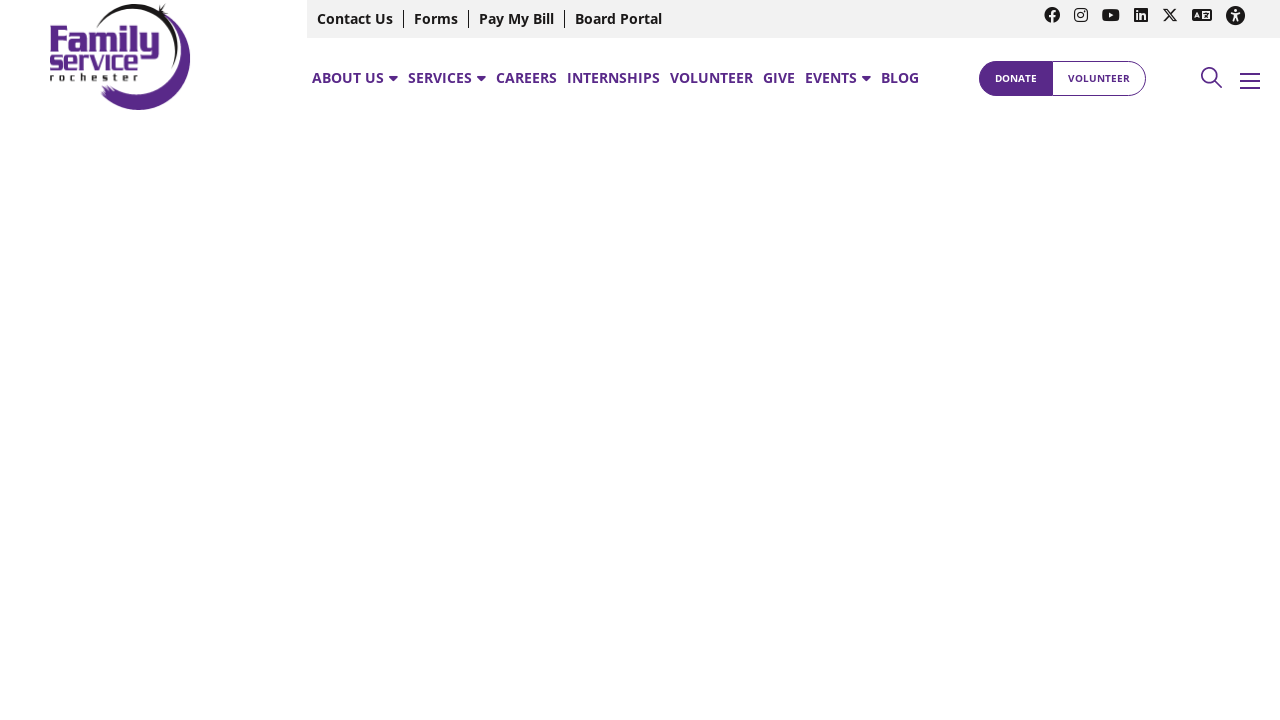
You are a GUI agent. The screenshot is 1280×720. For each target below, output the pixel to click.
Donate (1016, 78)
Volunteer (1099, 78)
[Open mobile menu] (1250, 81)
